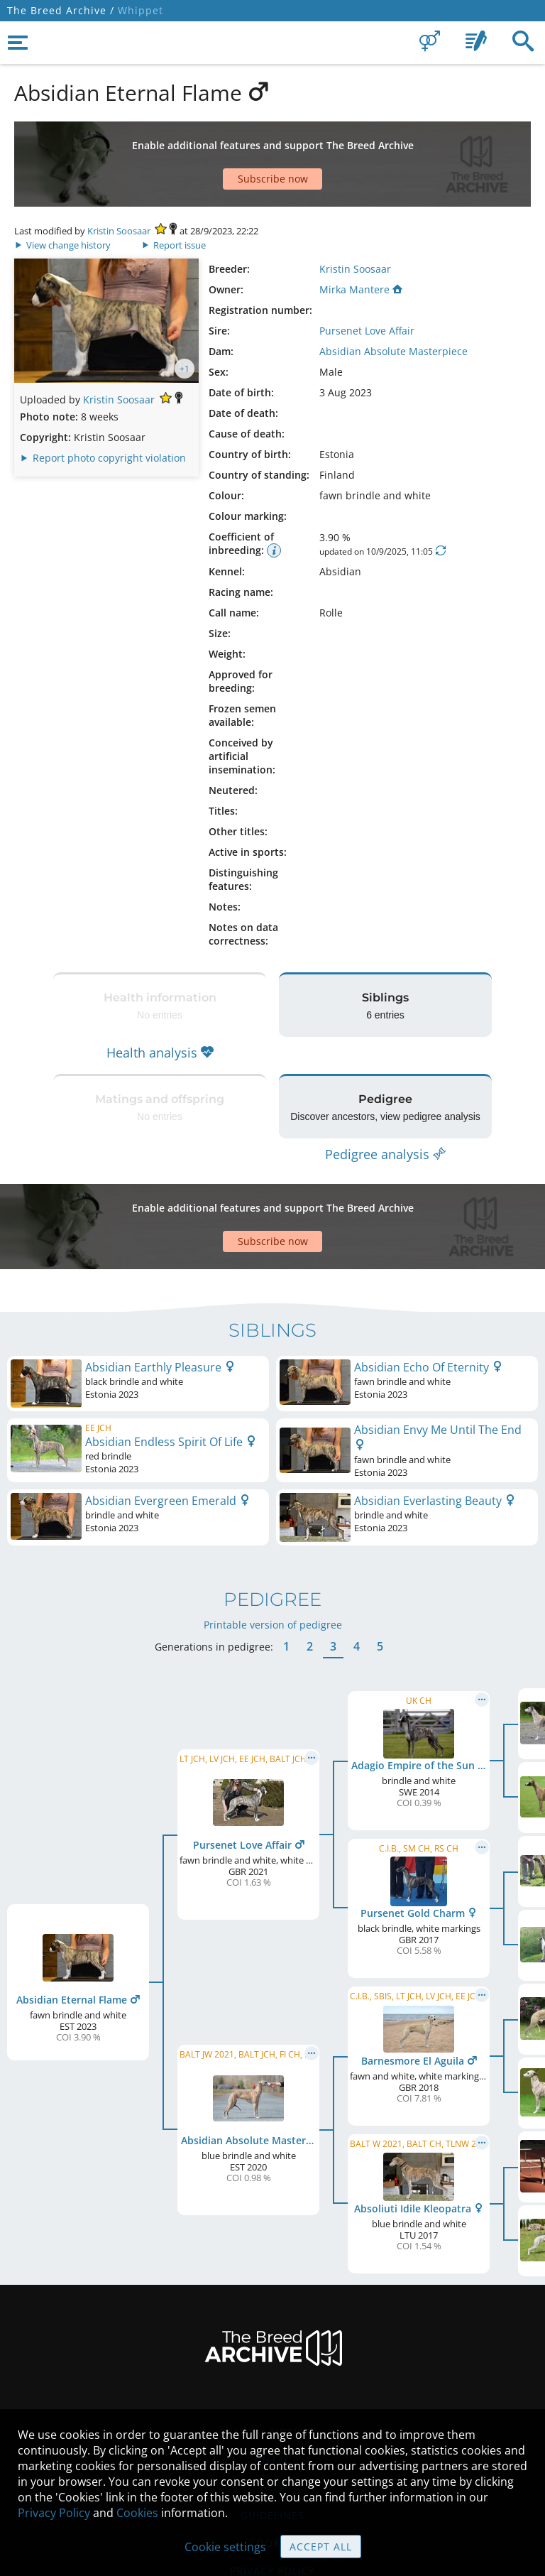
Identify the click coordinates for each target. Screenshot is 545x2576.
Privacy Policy (54, 2513)
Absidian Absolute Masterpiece (393, 301)
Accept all (321, 2546)
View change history (63, 195)
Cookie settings (225, 2547)
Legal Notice (272, 2332)
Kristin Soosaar (118, 181)
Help (273, 2388)
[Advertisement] (272, 139)
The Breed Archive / (60, 10)
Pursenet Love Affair (366, 281)
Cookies (137, 2513)
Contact (272, 2360)
